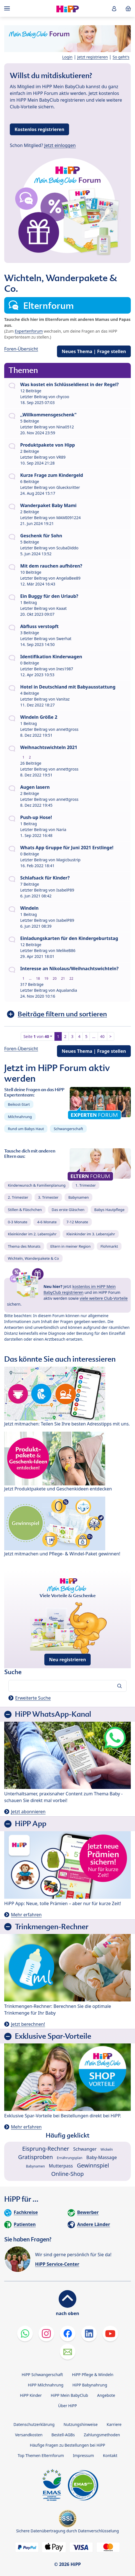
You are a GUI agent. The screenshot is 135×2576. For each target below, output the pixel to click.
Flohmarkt (109, 1246)
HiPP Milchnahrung (45, 2385)
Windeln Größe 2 (38, 717)
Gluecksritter (68, 487)
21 (63, 978)
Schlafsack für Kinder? (45, 878)
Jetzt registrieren (92, 57)
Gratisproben (35, 2157)
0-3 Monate (17, 1221)
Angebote (106, 2395)
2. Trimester (18, 1197)
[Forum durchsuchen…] (67, 1686)
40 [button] (102, 1036)
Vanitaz (63, 699)
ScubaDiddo (67, 547)
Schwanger (85, 2149)
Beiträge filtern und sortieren (62, 1014)
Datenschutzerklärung (33, 2424)
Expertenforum (29, 331)
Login (67, 57)
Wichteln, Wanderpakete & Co (33, 1258)
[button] (114, 8)
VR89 (60, 457)
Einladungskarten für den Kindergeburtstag (69, 938)
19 (46, 978)
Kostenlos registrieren (39, 129)
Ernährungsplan (70, 2157)
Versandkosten (28, 2434)
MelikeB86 (65, 950)
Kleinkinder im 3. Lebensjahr (90, 1233)
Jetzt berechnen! (28, 2024)
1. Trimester (85, 1185)
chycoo (62, 396)
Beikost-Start (19, 1104)
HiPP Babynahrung (89, 2385)
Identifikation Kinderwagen (51, 657)
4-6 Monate (46, 1221)
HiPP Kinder (31, 2395)
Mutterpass (61, 2166)
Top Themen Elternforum (41, 2455)
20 (55, 978)
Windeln (29, 908)
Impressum (83, 2455)
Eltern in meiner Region (70, 1246)
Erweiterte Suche (33, 1698)
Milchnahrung (20, 1116)
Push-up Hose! (36, 817)
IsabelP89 (65, 890)
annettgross (67, 729)
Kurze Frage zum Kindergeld (51, 475)
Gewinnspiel (93, 2165)
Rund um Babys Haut (26, 1128)
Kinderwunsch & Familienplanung (37, 1185)
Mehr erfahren (26, 1915)
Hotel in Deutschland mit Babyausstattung (67, 687)
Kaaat (61, 608)
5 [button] (86, 1036)
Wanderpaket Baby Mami (48, 505)
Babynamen (78, 1197)
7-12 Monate (77, 1221)
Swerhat (63, 638)
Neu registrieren (67, 1659)
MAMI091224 (68, 517)
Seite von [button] (36, 1036)
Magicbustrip (68, 859)
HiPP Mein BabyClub (69, 2395)
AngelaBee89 (68, 578)
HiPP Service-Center (57, 2264)
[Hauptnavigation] (8, 8)
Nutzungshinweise (80, 2424)
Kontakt (110, 2455)
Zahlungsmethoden (102, 2434)
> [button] (110, 1036)
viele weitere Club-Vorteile (104, 1298)
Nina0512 (65, 427)
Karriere (114, 2424)
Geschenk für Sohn (41, 536)
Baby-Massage (101, 2157)
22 (71, 978)
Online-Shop (67, 2174)
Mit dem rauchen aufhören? (51, 566)
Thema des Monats (24, 1246)
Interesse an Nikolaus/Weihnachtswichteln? (69, 968)
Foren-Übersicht (21, 349)
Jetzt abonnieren (28, 1812)
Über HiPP (67, 2405)
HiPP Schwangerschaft (42, 2374)
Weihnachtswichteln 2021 (48, 747)
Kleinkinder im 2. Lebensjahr (32, 1233)
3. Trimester (48, 1197)
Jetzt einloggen (60, 145)
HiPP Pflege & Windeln (92, 2374)
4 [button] (79, 1036)
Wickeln (106, 2149)
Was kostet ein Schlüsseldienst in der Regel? (69, 384)
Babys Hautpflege (109, 1209)
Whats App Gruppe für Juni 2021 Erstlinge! (66, 847)
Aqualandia (66, 990)
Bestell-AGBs (63, 2434)
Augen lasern (35, 787)
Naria (61, 829)
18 (38, 978)
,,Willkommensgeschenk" (48, 415)
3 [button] (72, 1036)
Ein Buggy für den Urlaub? (49, 596)
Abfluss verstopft (39, 626)
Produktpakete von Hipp (47, 445)
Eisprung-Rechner (45, 2148)
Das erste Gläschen (68, 1209)
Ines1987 (64, 668)
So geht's (121, 57)
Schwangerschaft (68, 1128)
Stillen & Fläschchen (25, 1209)
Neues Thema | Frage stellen (94, 351)
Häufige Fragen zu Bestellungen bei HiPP (67, 2445)
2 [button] (65, 1036)
